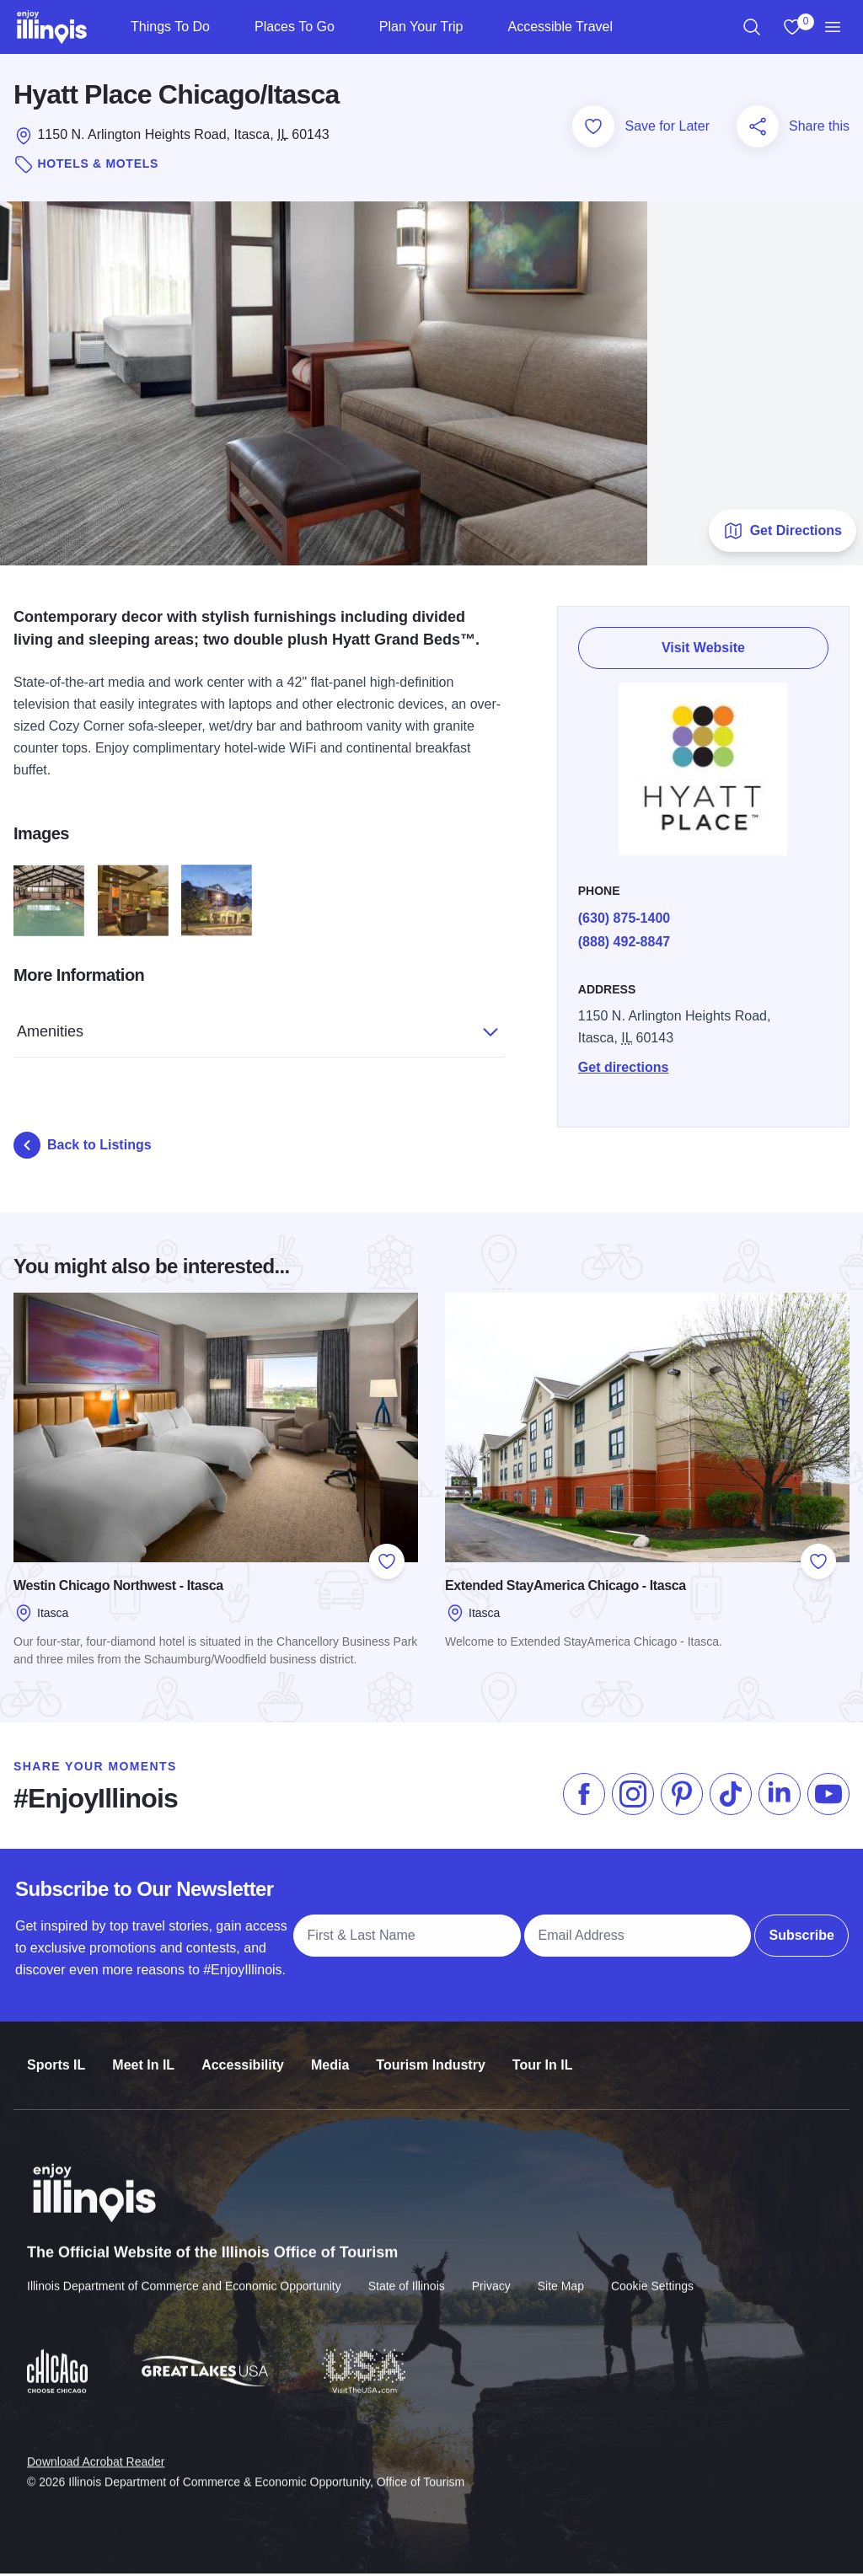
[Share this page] (758, 129)
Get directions (624, 1070)
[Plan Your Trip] (476, 27)
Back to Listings (82, 1147)
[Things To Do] (223, 27)
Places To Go (295, 26)
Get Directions (782, 533)
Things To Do (170, 26)
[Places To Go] (348, 27)
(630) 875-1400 (625, 921)
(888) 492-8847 (625, 945)
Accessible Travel (560, 26)
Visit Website (704, 650)
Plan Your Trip (421, 26)
